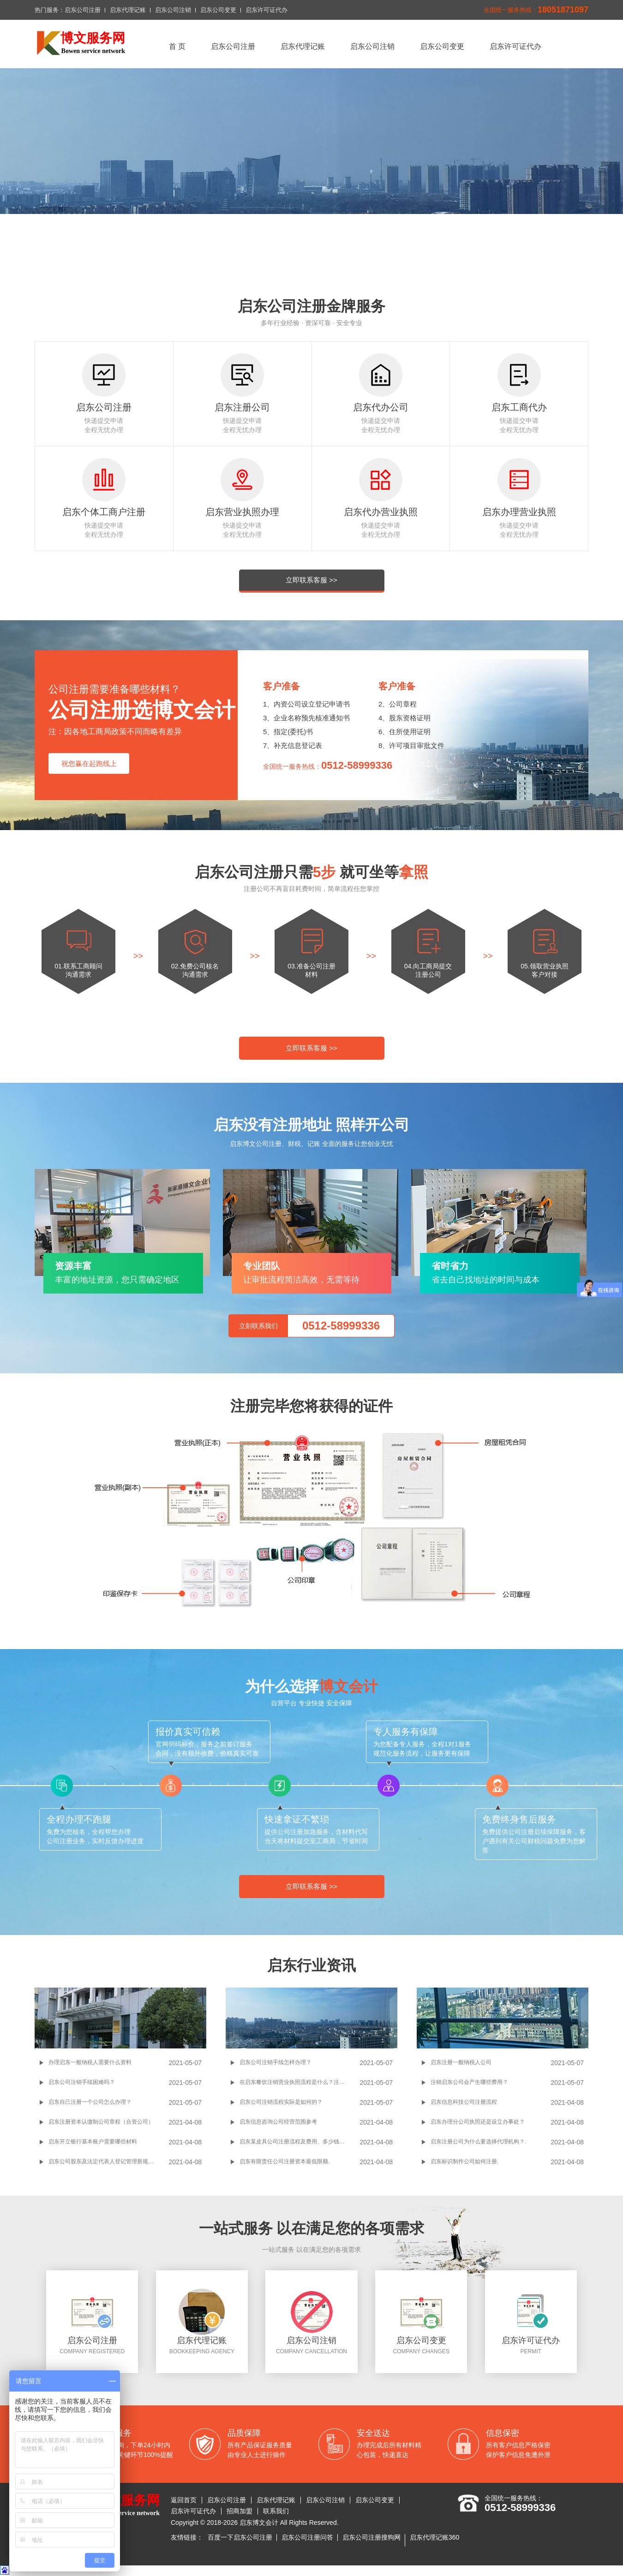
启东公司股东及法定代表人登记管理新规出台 (103, 2161)
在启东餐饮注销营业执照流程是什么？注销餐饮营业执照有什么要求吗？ (299, 2082)
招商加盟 (239, 2511)
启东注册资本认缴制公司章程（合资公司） (101, 2122)
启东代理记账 (128, 9)
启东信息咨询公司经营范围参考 (278, 2122)
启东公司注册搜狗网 (371, 2537)
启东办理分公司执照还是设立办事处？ (478, 2122)
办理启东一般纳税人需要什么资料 (90, 2062)
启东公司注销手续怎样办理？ (276, 2062)
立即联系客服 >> (311, 580)
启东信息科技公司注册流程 (464, 2102)
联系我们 (276, 2511)
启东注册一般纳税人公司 (461, 2062)
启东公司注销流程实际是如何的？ (281, 2102)
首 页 (177, 46)
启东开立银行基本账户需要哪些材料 (92, 2141)
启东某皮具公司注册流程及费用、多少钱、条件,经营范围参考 (299, 2141)
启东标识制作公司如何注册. (464, 2161)
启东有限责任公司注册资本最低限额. (284, 2161)
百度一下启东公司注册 (240, 2537)
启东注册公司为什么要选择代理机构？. (478, 2141)
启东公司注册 (83, 9)
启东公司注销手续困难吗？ (81, 2082)
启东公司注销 (173, 9)
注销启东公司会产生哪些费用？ (469, 2082)
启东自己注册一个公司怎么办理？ (90, 2102)
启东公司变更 (218, 9)
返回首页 (184, 2500)
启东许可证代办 (267, 9)
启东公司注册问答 (307, 2537)
